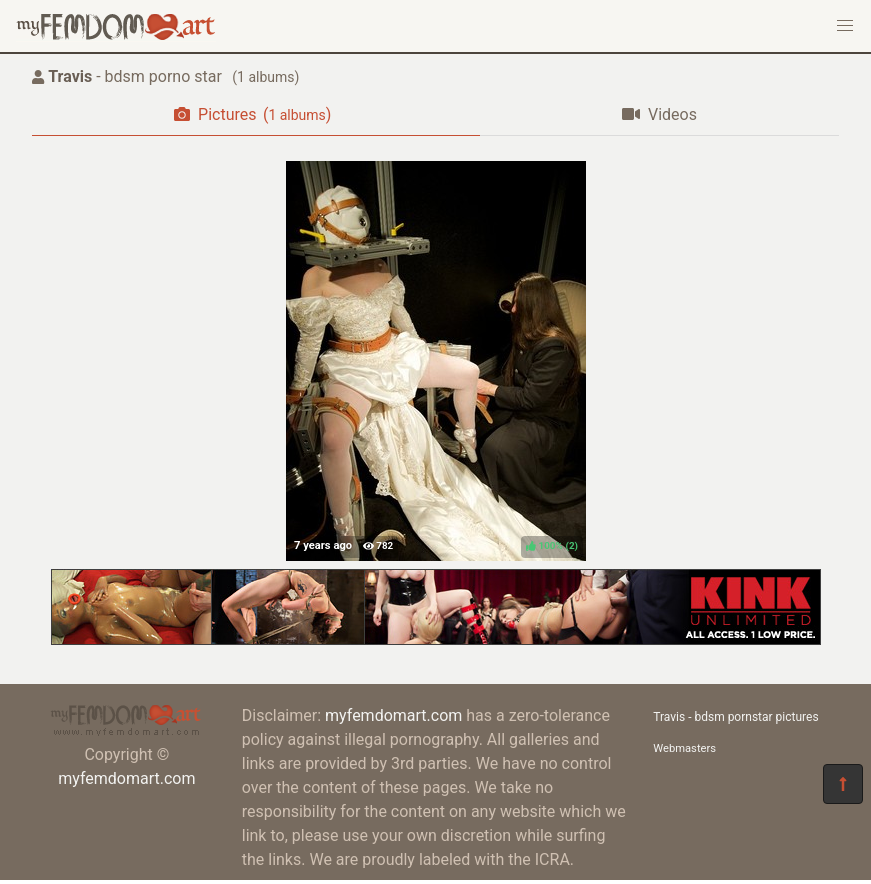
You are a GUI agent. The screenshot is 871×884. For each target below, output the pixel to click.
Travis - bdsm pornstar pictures (735, 717)
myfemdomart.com (126, 778)
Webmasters (684, 748)
